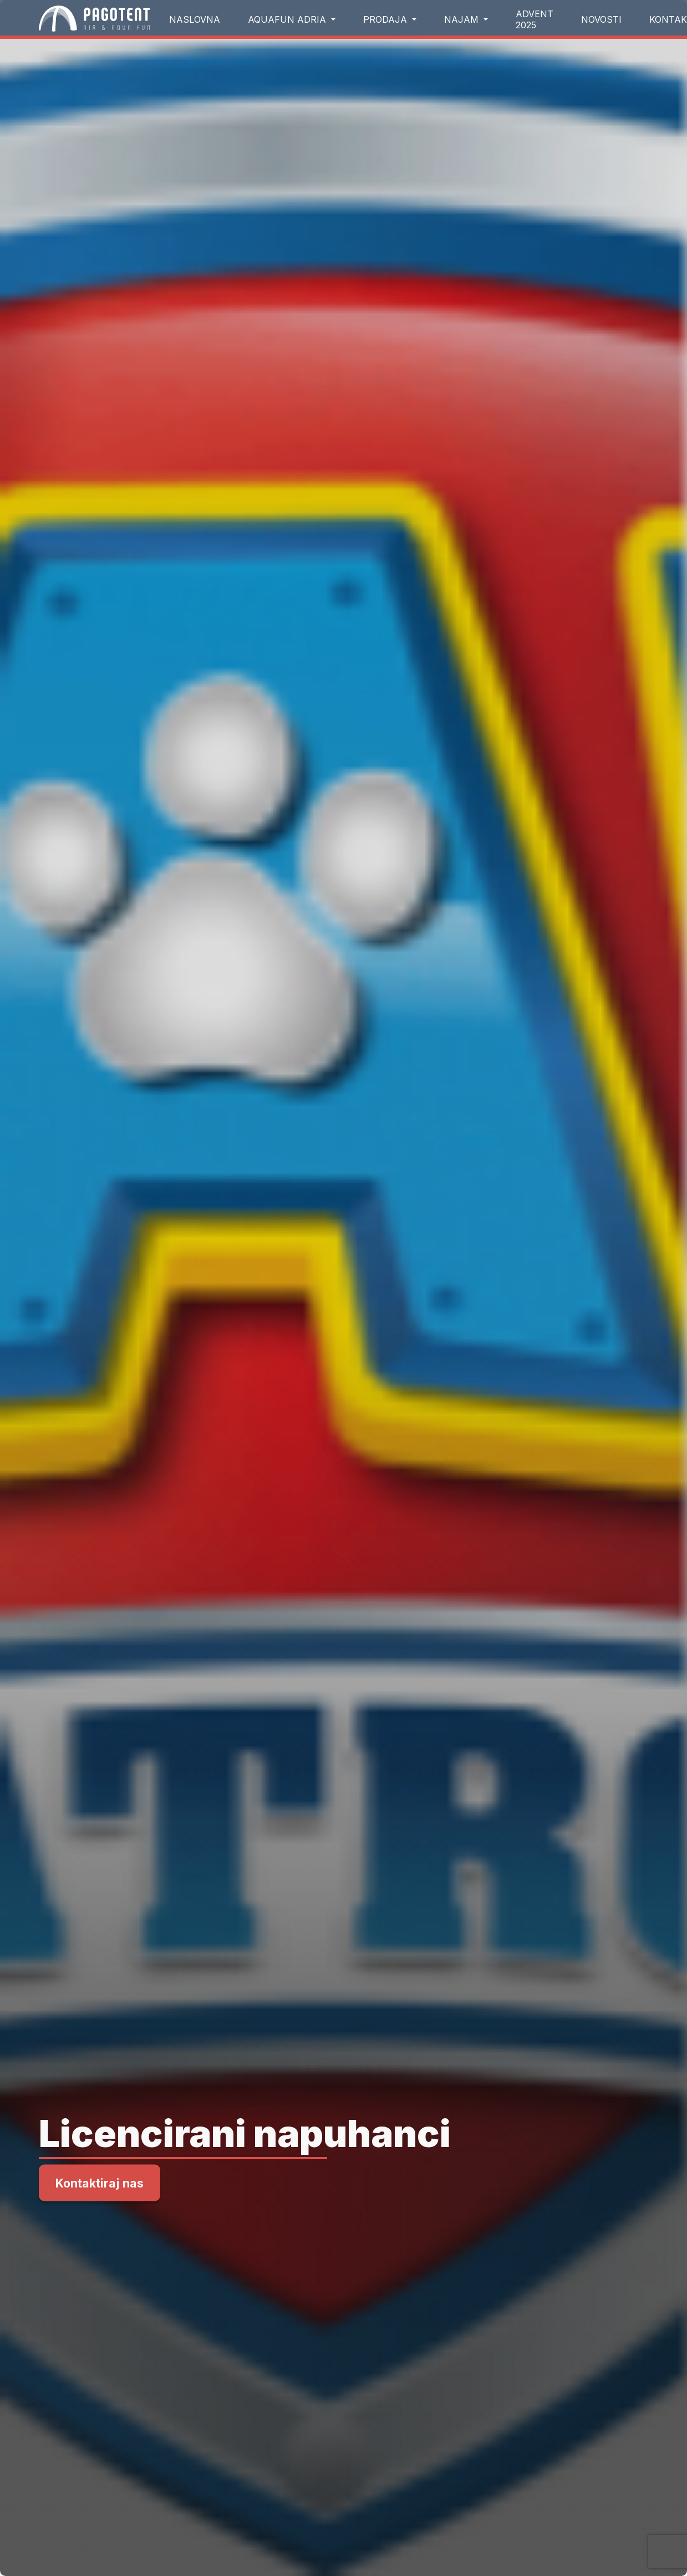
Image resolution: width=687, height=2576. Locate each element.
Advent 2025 (534, 19)
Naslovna (194, 19)
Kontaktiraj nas (99, 2183)
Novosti (601, 19)
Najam (462, 19)
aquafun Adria (288, 19)
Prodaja (386, 19)
